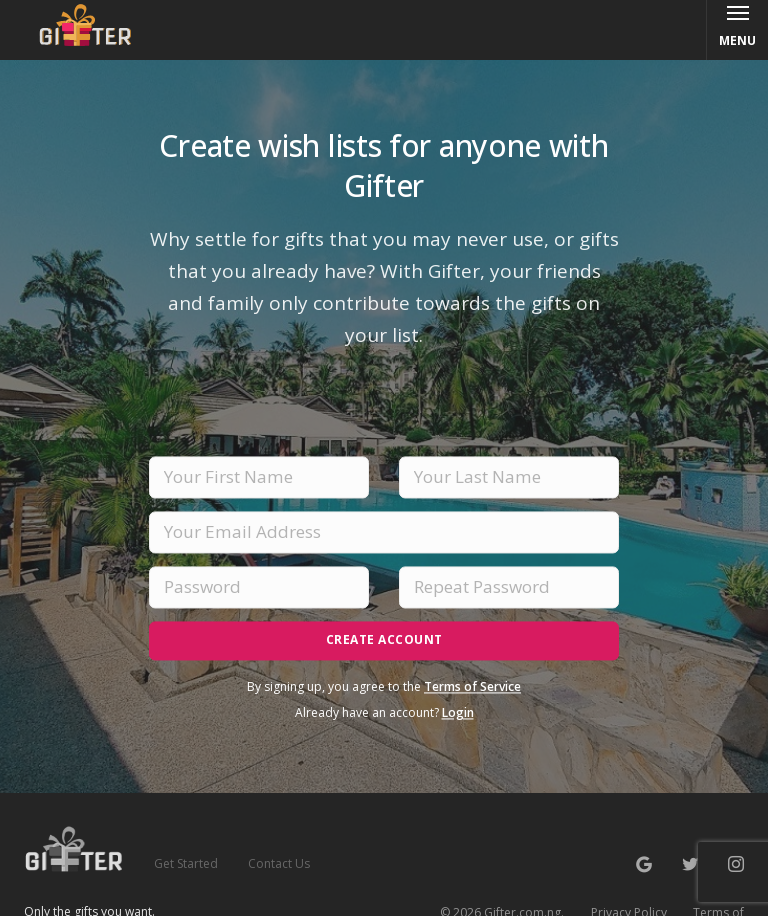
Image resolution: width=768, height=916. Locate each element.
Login (458, 712)
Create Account (384, 639)
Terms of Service (472, 686)
